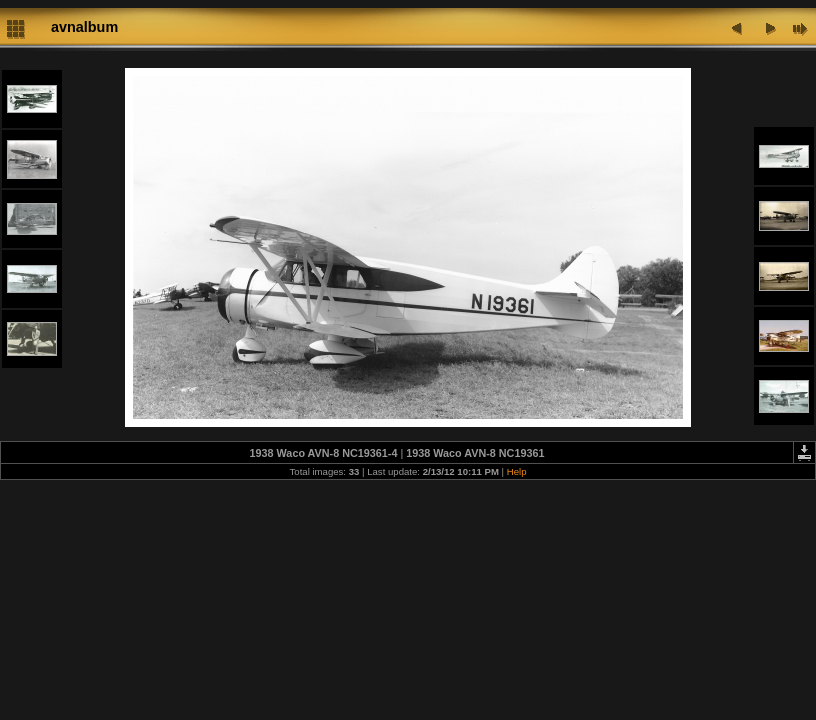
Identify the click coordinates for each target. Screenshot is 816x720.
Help (517, 471)
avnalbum (84, 27)
